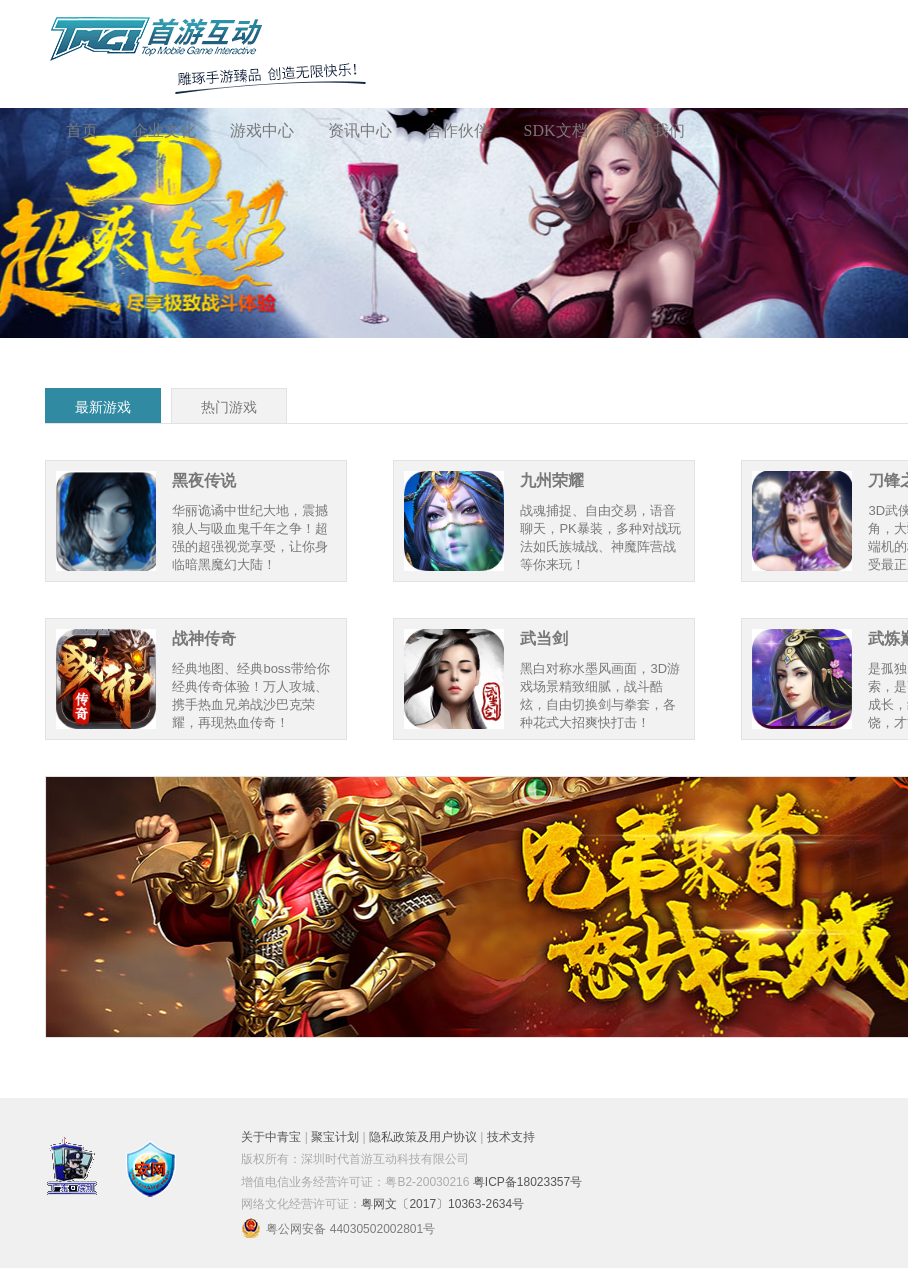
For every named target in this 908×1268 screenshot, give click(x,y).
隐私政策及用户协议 (423, 1137)
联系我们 (653, 130)
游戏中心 (262, 130)
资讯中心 (360, 130)
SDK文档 (556, 130)
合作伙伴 (458, 130)
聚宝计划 (335, 1137)
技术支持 (511, 1137)
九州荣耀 (552, 480)
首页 (82, 130)
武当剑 (544, 638)
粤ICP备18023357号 (527, 1182)
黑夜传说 (204, 480)
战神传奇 (204, 638)
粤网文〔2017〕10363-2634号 (442, 1204)
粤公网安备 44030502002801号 (338, 1229)
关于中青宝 (271, 1137)
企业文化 (164, 130)
